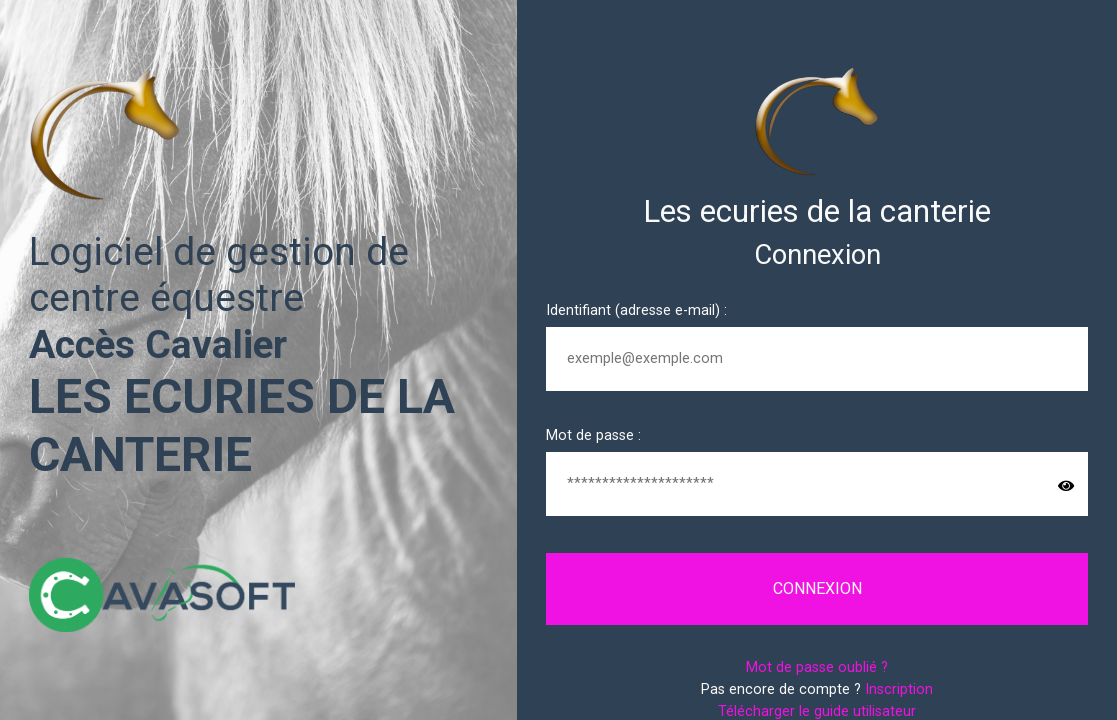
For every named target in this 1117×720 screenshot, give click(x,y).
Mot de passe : (593, 435)
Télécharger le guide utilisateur (817, 711)
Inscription (899, 689)
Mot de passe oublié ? (817, 667)
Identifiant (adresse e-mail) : (636, 310)
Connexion (817, 588)
